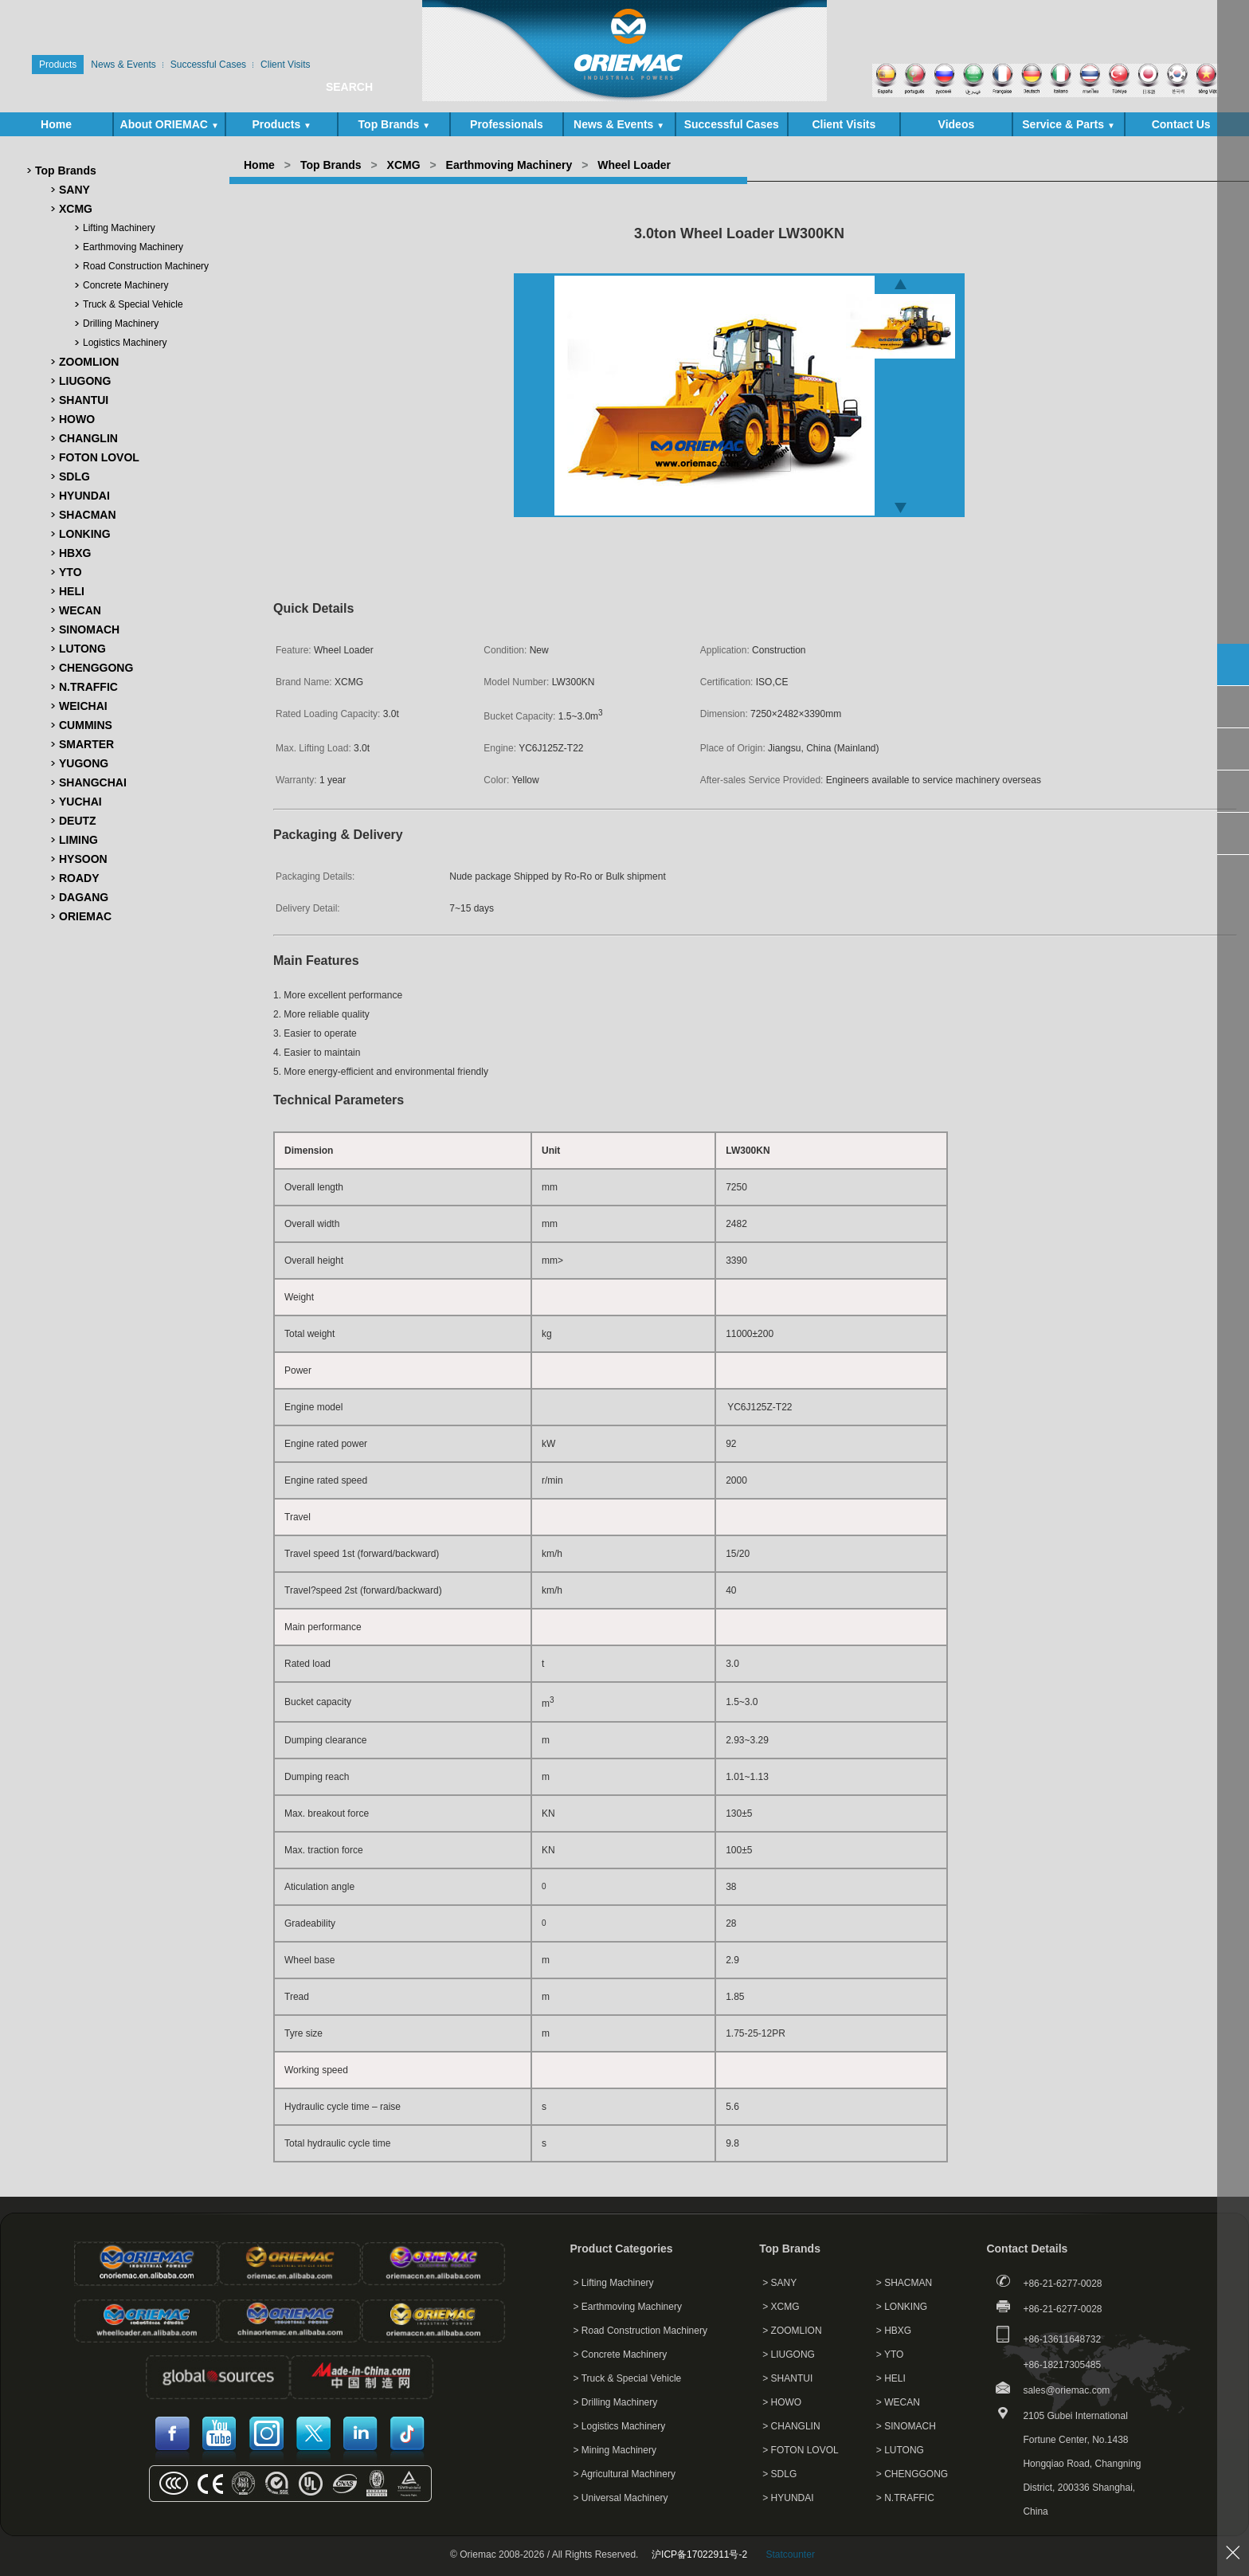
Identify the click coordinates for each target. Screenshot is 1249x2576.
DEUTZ (77, 820)
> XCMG (780, 2306)
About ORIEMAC (169, 124)
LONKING (85, 533)
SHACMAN (87, 514)
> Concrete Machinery (621, 2354)
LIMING (78, 839)
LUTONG (82, 648)
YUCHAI (80, 801)
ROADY (79, 878)
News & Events (619, 124)
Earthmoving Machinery (133, 247)
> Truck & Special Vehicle (628, 2378)
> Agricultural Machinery (624, 2474)
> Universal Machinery (621, 2497)
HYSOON (83, 859)
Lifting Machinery (119, 227)
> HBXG (893, 2330)
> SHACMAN (904, 2282)
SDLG (74, 476)
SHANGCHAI (93, 782)
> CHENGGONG (912, 2474)
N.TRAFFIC (88, 686)
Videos (956, 124)
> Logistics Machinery (620, 2426)
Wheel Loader (634, 165)
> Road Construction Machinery (640, 2330)
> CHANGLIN (791, 2426)
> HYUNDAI (787, 2497)
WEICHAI (83, 706)
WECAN (80, 610)
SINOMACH (89, 629)
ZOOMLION (89, 361)
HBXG (75, 553)
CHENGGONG (96, 667)
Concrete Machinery (125, 285)
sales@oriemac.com (1066, 2390)
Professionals (506, 124)
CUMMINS (85, 725)
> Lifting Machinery (614, 2282)
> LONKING (901, 2306)
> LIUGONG (788, 2354)
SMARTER (86, 744)
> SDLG (779, 2474)
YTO (70, 572)
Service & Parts (1068, 124)
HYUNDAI (84, 495)
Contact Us (1181, 124)
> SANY (779, 2282)
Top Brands (394, 124)
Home (56, 124)
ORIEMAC (85, 916)
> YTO (890, 2354)
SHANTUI (83, 400)
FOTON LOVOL (99, 457)
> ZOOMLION (791, 2330)
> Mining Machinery (615, 2450)
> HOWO (781, 2402)
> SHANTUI (787, 2378)
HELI (71, 591)
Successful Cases (731, 124)
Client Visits (843, 124)
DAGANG (83, 897)
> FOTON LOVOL (800, 2450)
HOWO (77, 419)
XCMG (75, 208)
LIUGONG (85, 380)
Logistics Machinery (124, 342)
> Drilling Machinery (616, 2402)
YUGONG (83, 763)
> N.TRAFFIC (905, 2497)
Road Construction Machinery (146, 266)
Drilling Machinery (121, 323)
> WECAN (898, 2402)
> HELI (891, 2378)
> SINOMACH (906, 2426)
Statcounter (790, 2554)
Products (282, 124)
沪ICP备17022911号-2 (699, 2554)
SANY (74, 189)
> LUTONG (900, 2450)
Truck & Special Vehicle (133, 304)
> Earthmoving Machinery (628, 2306)
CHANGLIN (88, 438)
